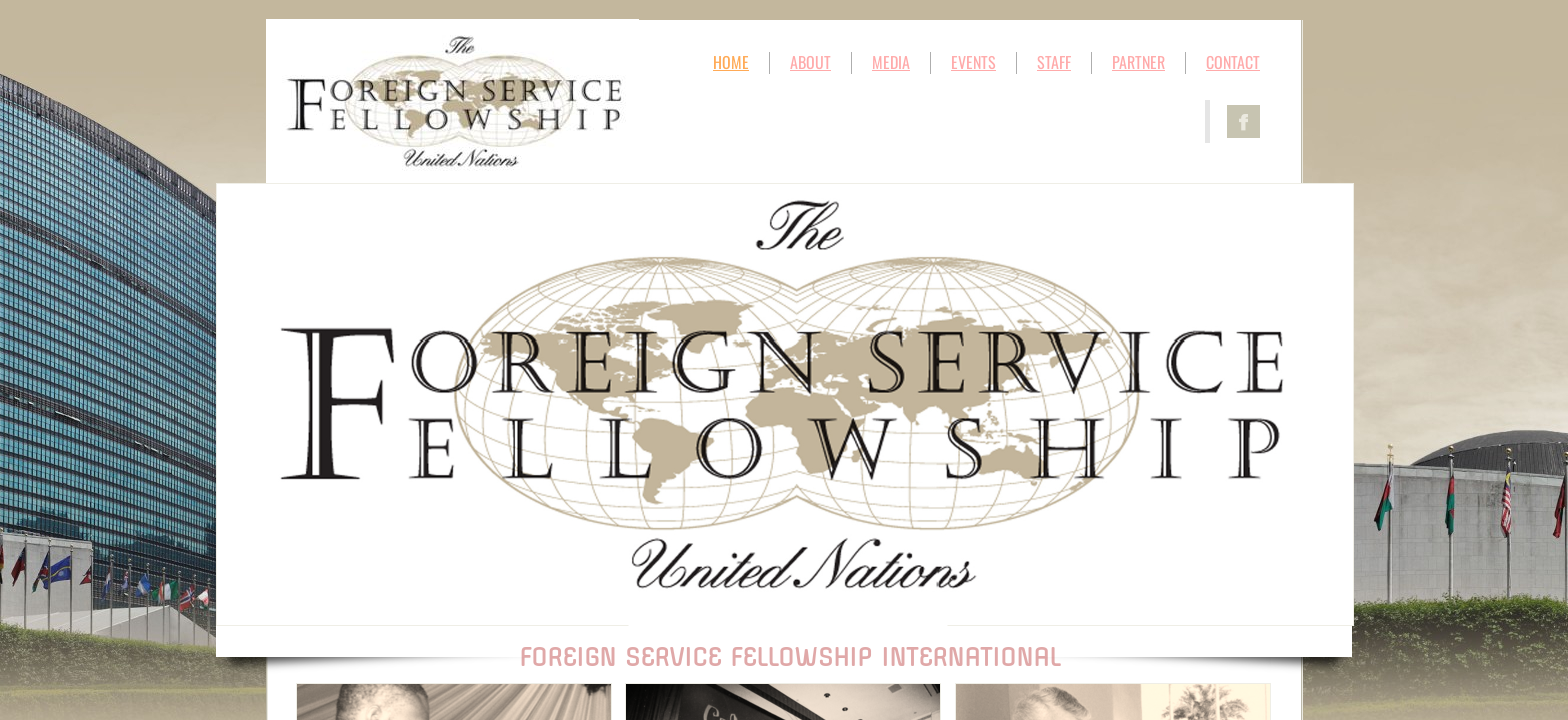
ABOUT (810, 62)
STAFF (1054, 62)
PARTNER (1138, 62)
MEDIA (891, 62)
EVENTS (973, 62)
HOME (731, 62)
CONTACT (1233, 62)
